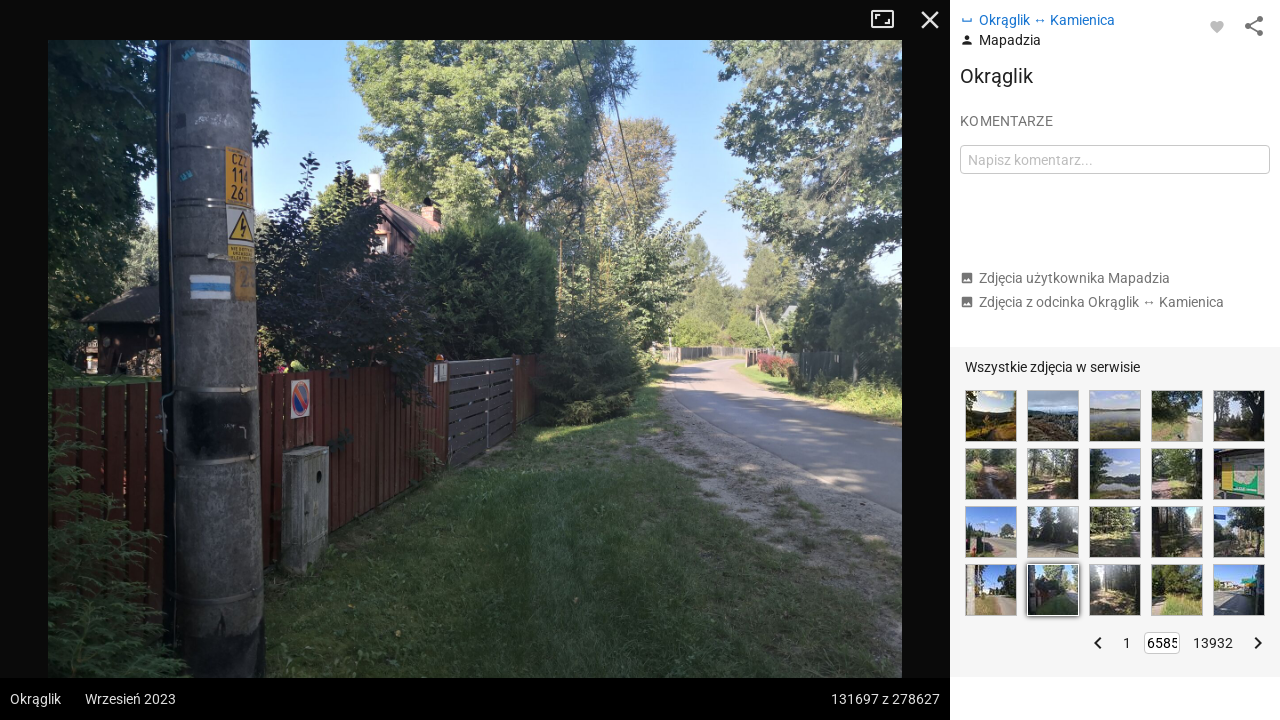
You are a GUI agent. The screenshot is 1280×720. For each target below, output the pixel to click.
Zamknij (930, 20)
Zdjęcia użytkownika (1065, 278)
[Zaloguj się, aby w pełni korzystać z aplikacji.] (1217, 26)
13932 (1213, 643)
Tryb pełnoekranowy (890, 20)
